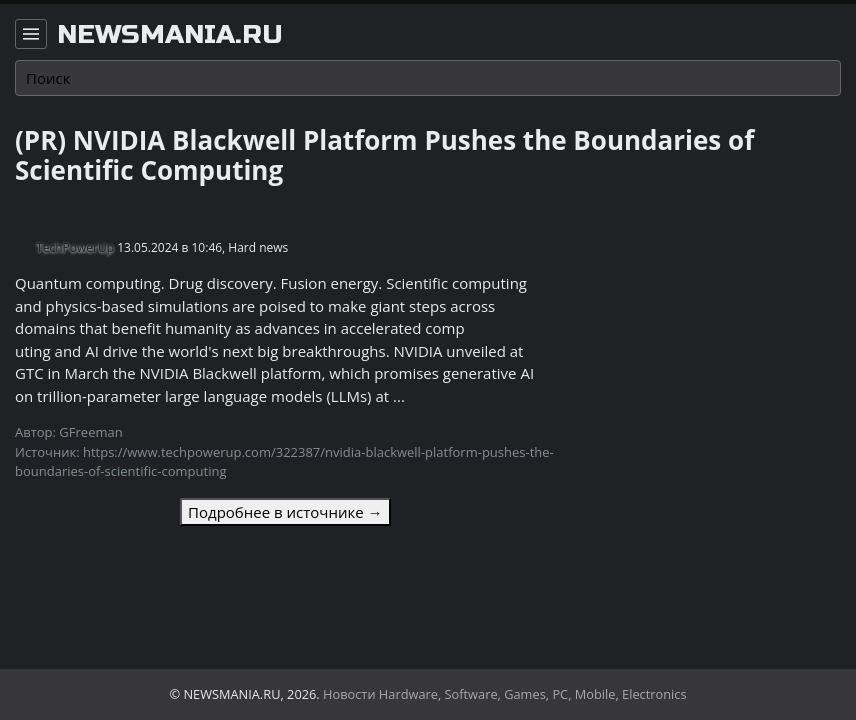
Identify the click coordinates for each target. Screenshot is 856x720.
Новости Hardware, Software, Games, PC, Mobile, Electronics (505, 694)
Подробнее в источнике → (285, 512)
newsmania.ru (170, 35)
